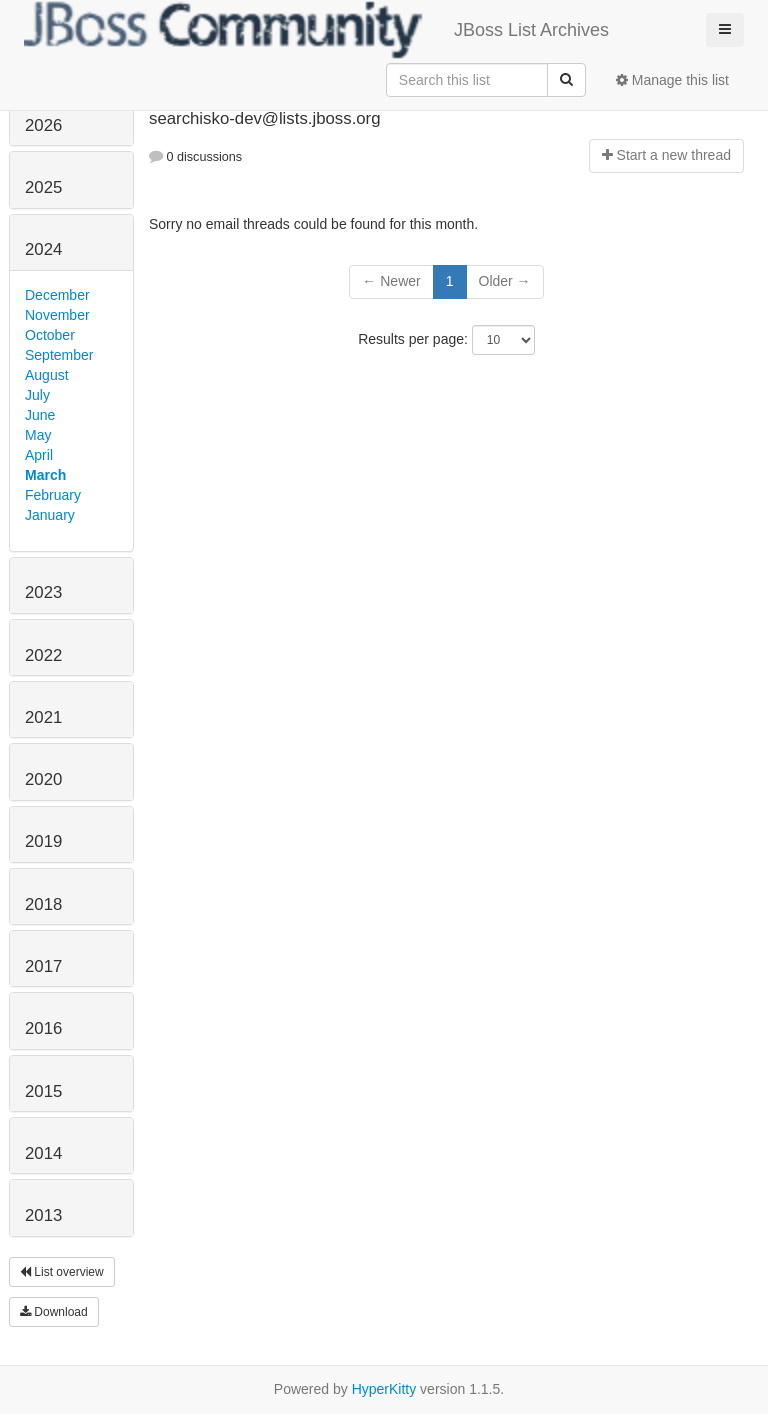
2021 (43, 717)
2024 (43, 249)
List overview (62, 1272)
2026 (43, 125)
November (57, 315)
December (57, 295)
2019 (43, 841)
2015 (43, 1091)
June (40, 415)
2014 (43, 1153)
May (38, 435)
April (39, 455)
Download (54, 1312)
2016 (43, 1028)
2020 (43, 779)
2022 (43, 655)
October (50, 335)
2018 (43, 904)
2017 (43, 966)
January (50, 515)
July (37, 395)
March (45, 475)
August (47, 375)
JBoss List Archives (316, 30)
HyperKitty (384, 1389)
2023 (43, 592)
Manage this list (672, 80)
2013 (43, 1215)
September (59, 355)
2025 (43, 187)
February (53, 495)
